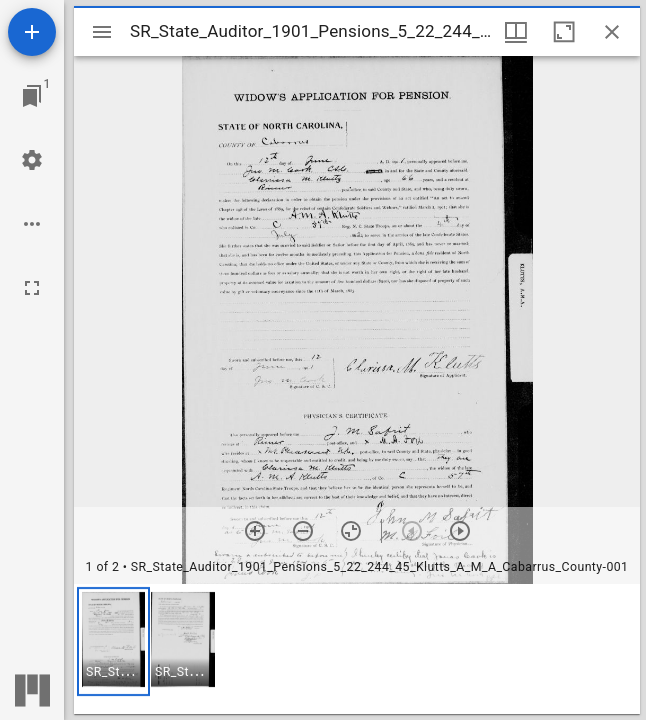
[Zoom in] (255, 531)
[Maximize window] (564, 32)
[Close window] (612, 32)
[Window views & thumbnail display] (516, 32)
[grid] (357, 649)
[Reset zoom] (351, 531)
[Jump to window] (32, 96)
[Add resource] (32, 32)
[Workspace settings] (32, 160)
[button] (113, 641)
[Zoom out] (303, 531)
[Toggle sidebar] (102, 32)
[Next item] (460, 531)
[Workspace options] (32, 224)
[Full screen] (32, 288)
